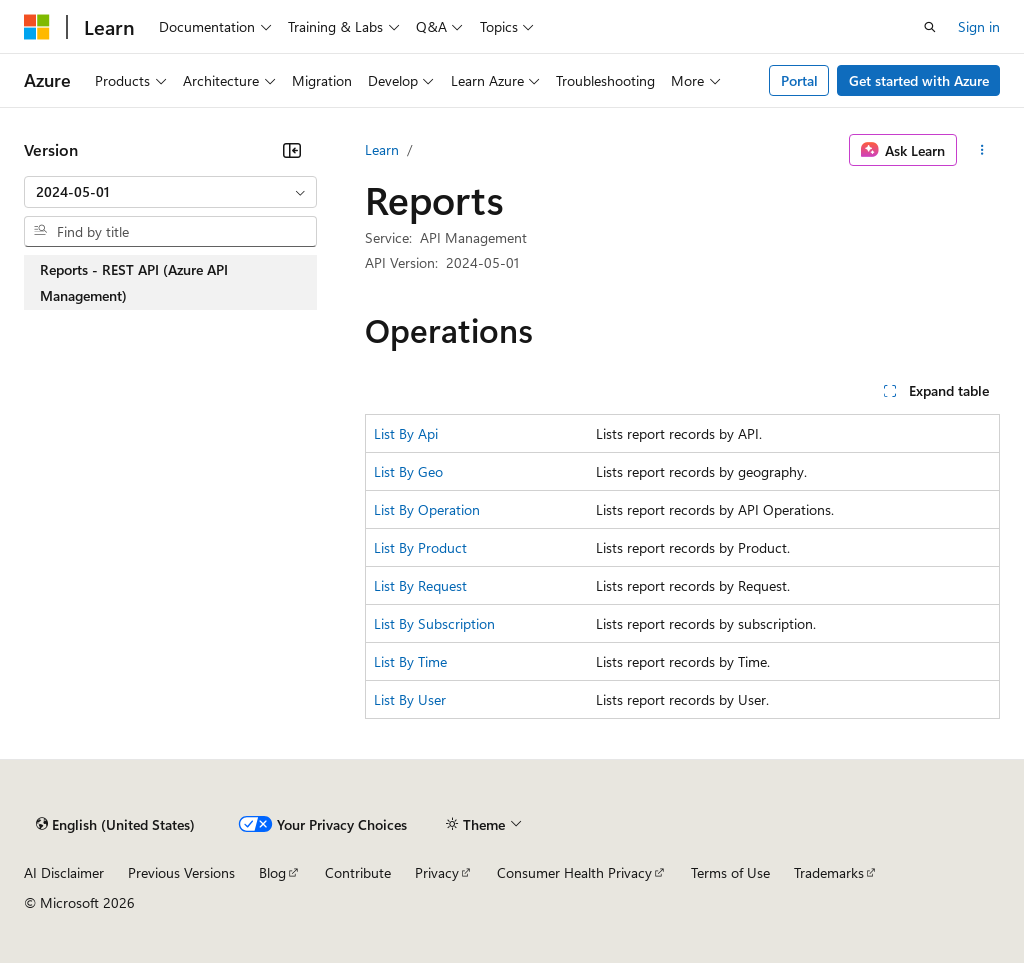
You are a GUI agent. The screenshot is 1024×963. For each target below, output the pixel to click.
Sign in (979, 26)
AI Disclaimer (64, 872)
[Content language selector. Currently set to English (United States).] (115, 824)
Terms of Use (730, 872)
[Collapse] (292, 150)
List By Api (406, 433)
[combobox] (170, 192)
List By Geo (408, 471)
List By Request (420, 585)
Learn (382, 149)
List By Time (410, 661)
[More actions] (982, 150)
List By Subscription (434, 623)
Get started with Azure (919, 80)
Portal (799, 80)
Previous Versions (181, 872)
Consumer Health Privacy (574, 872)
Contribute (358, 872)
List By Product (420, 547)
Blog (272, 872)
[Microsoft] (37, 27)
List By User (410, 699)
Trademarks (829, 872)
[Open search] (930, 27)
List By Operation (427, 509)
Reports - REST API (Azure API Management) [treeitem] (134, 282)
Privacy (437, 872)
